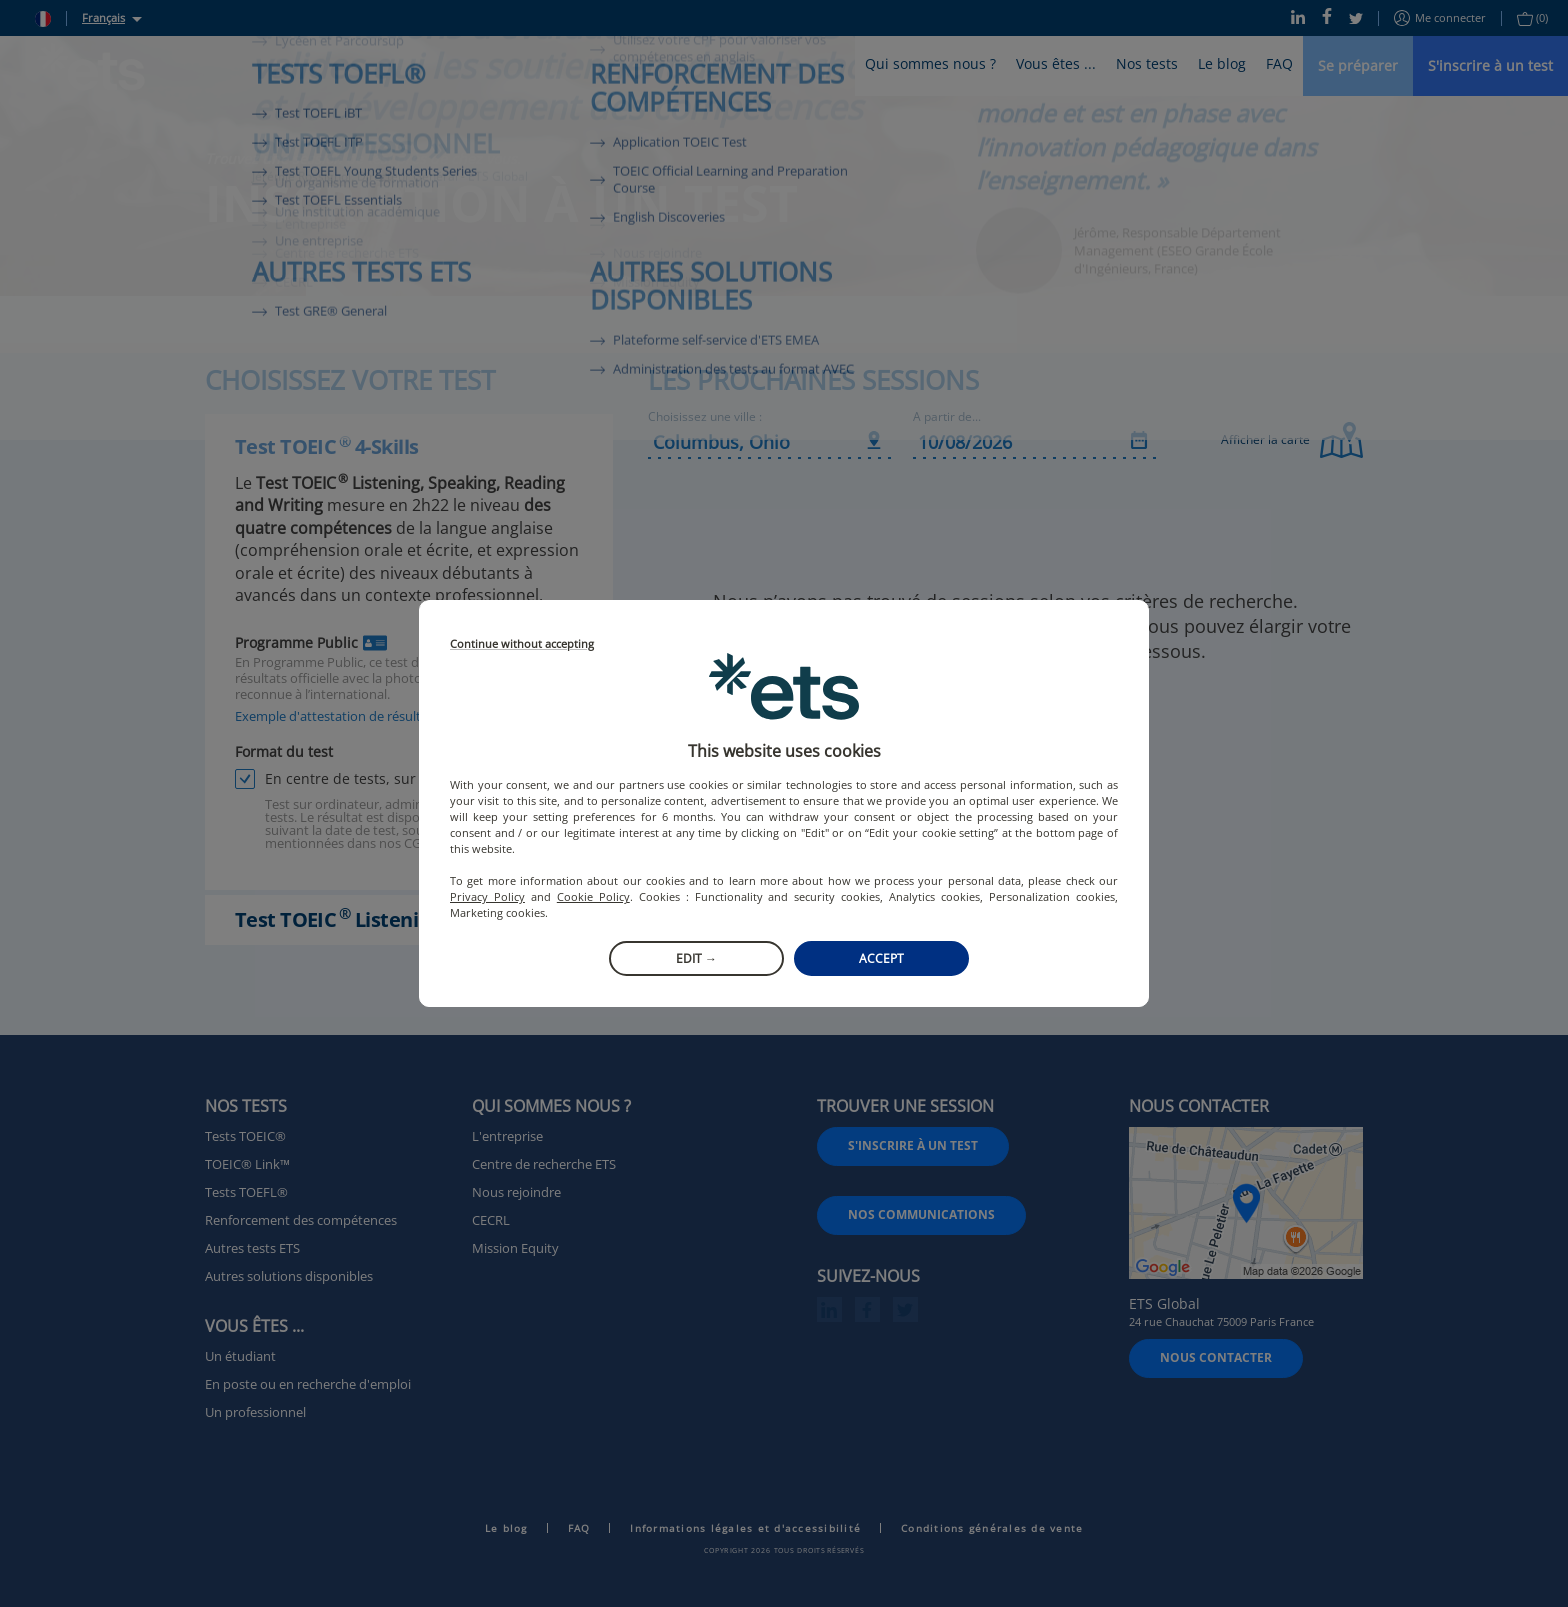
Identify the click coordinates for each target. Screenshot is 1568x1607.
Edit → (696, 958)
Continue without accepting (522, 644)
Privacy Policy (487, 896)
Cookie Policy (593, 896)
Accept (881, 958)
